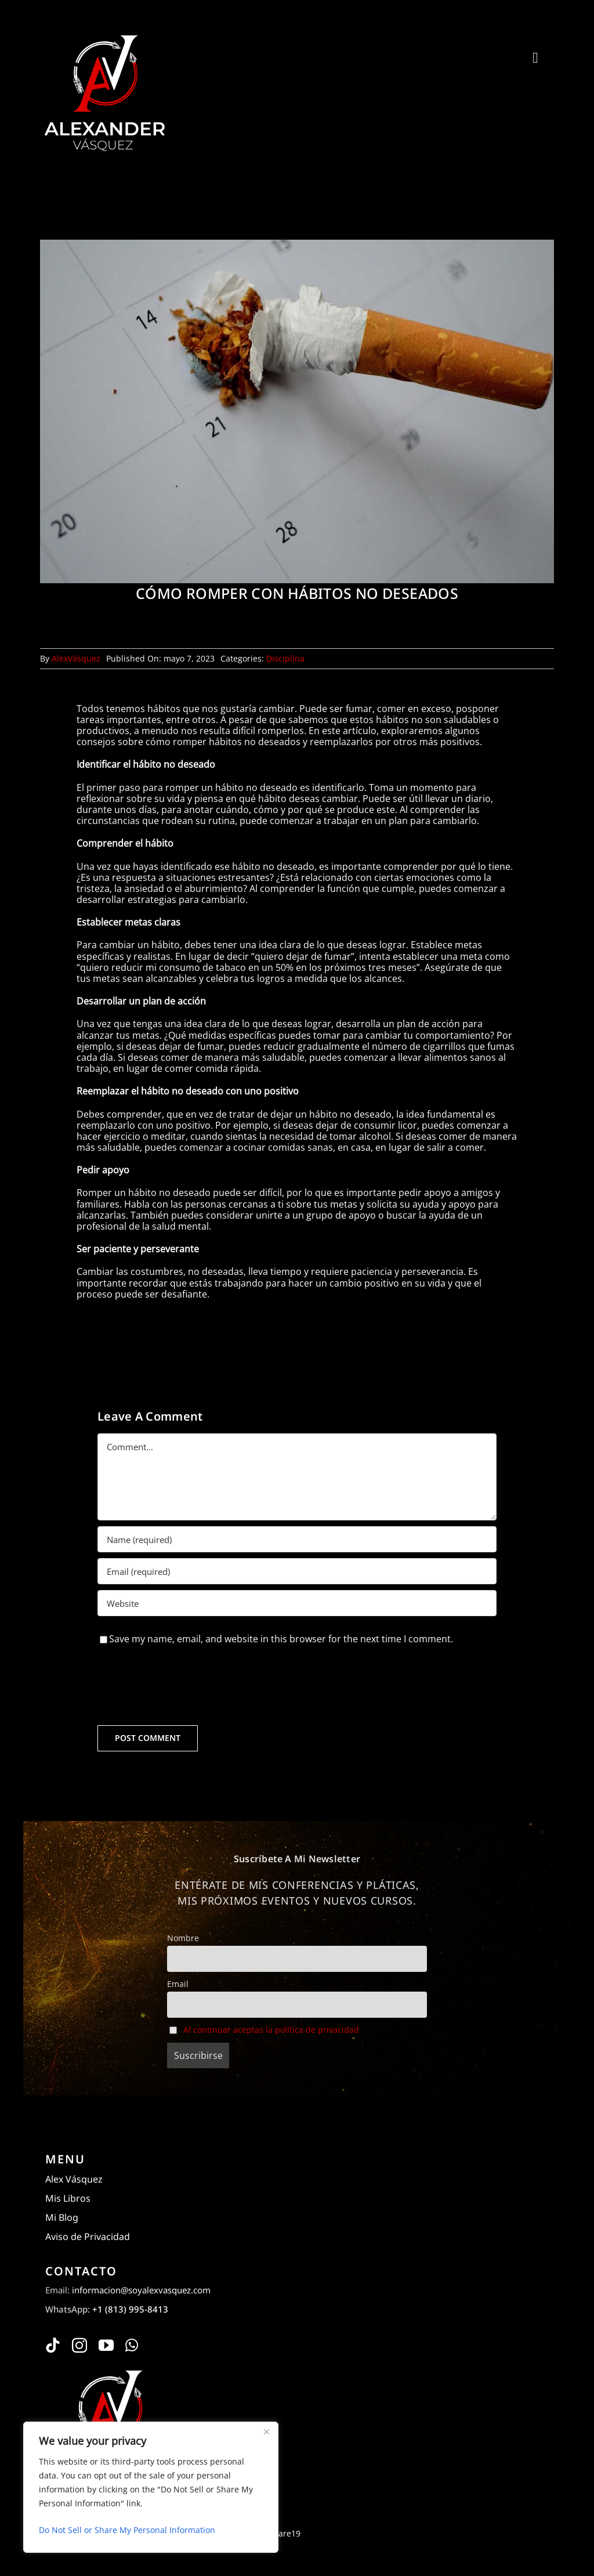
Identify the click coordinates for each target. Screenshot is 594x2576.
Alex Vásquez (74, 2179)
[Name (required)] (297, 1539)
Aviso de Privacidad (87, 2236)
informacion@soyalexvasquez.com (141, 2290)
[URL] (297, 1603)
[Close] (266, 2431)
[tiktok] (52, 2345)
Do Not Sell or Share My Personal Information (127, 2529)
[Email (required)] (297, 1571)
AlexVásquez (76, 658)
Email (178, 1983)
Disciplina (285, 658)
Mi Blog (61, 2217)
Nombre (183, 1937)
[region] (150, 2487)
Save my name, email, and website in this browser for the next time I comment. (281, 1638)
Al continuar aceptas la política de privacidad (271, 2029)
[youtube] (106, 2345)
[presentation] (185, 1685)
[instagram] (79, 2345)
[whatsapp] (131, 2345)
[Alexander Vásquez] (104, 33)
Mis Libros (67, 2198)
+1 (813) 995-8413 (130, 2309)
